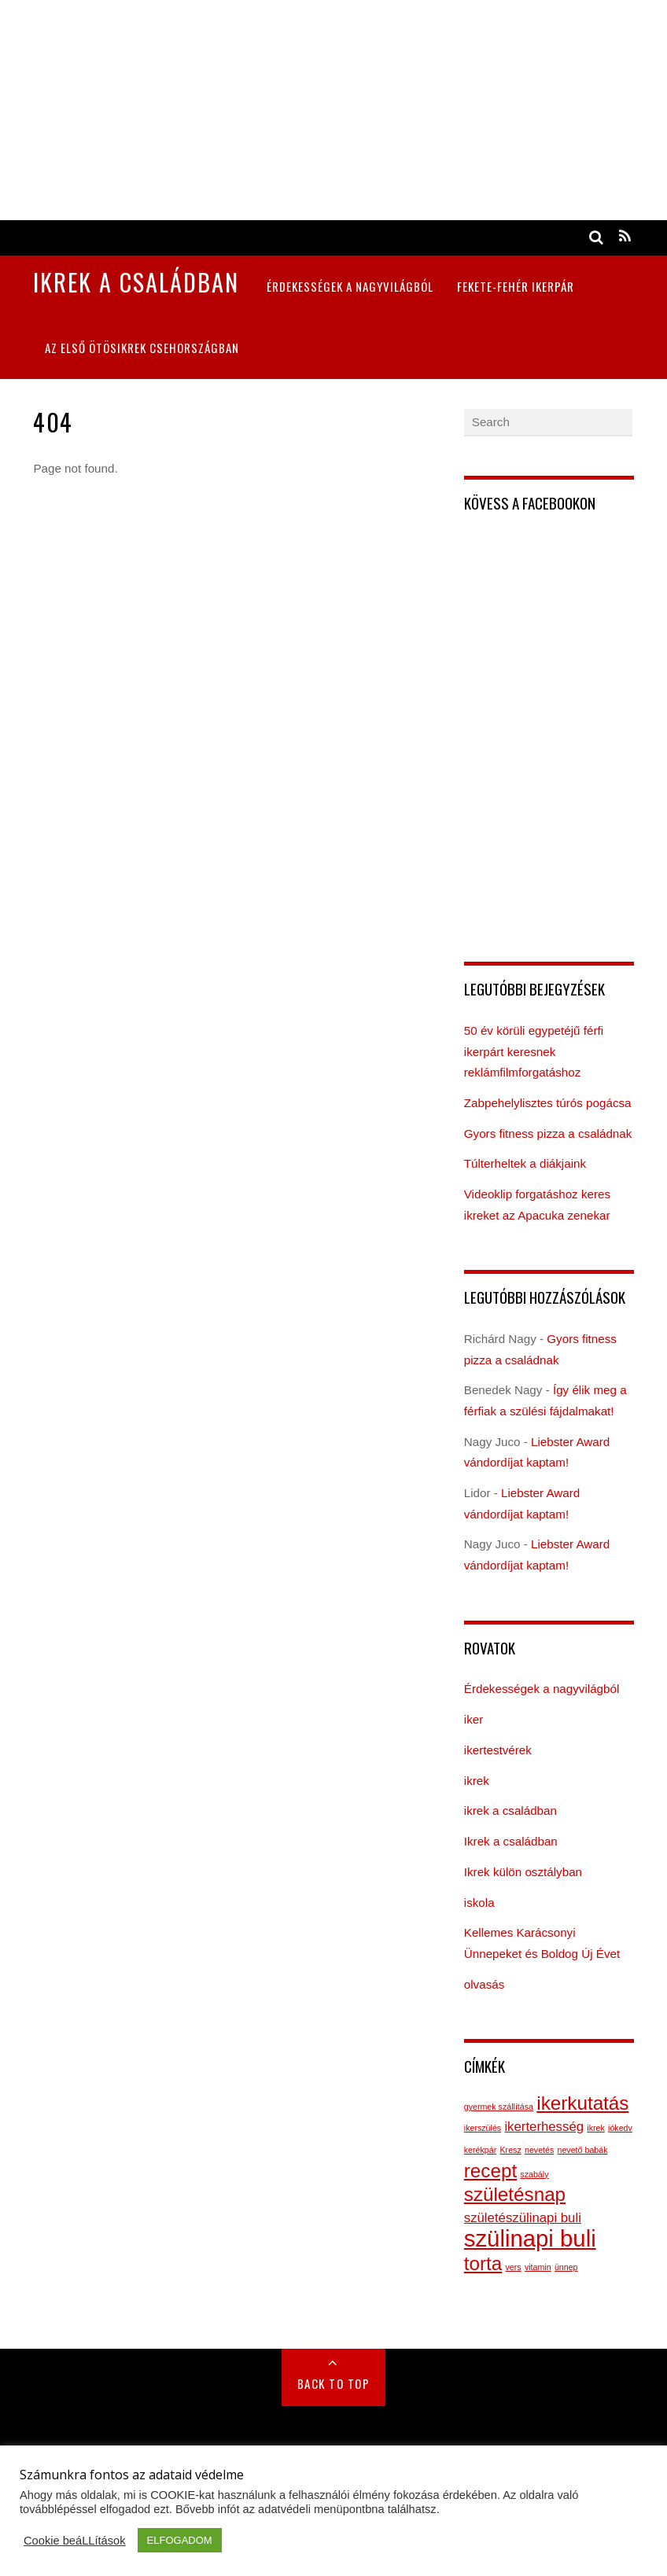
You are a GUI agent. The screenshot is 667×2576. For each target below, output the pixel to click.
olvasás (484, 1984)
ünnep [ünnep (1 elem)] (566, 2267)
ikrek (476, 1780)
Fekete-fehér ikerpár (515, 286)
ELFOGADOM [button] (179, 2540)
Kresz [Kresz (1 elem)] (510, 2150)
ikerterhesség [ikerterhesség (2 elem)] (544, 2126)
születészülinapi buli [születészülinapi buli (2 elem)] (522, 2217)
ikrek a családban (510, 1810)
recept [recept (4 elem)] (490, 2170)
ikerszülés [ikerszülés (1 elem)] (482, 2128)
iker (473, 1719)
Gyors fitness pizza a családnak (548, 1133)
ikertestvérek (498, 1750)
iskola (479, 1902)
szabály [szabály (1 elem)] (534, 2174)
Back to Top (333, 2383)
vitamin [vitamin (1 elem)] (538, 2267)
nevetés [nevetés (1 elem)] (539, 2150)
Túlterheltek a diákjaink (525, 1163)
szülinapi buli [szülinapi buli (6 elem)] (530, 2238)
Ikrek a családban (511, 1841)
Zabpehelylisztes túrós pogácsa (548, 1103)
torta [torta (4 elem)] (483, 2263)
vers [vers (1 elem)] (513, 2267)
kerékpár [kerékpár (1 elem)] (480, 2150)
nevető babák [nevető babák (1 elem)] (583, 2150)
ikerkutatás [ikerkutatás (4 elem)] (582, 2103)
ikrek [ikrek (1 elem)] (596, 2128)
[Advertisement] (333, 110)
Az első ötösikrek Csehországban (142, 347)
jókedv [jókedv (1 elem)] (620, 2128)
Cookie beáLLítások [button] (75, 2540)
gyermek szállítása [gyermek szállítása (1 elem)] (498, 2106)
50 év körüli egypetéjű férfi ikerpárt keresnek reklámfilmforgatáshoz (533, 1051)
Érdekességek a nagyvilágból (350, 286)
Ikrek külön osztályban (523, 1872)
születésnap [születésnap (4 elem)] (515, 2194)
